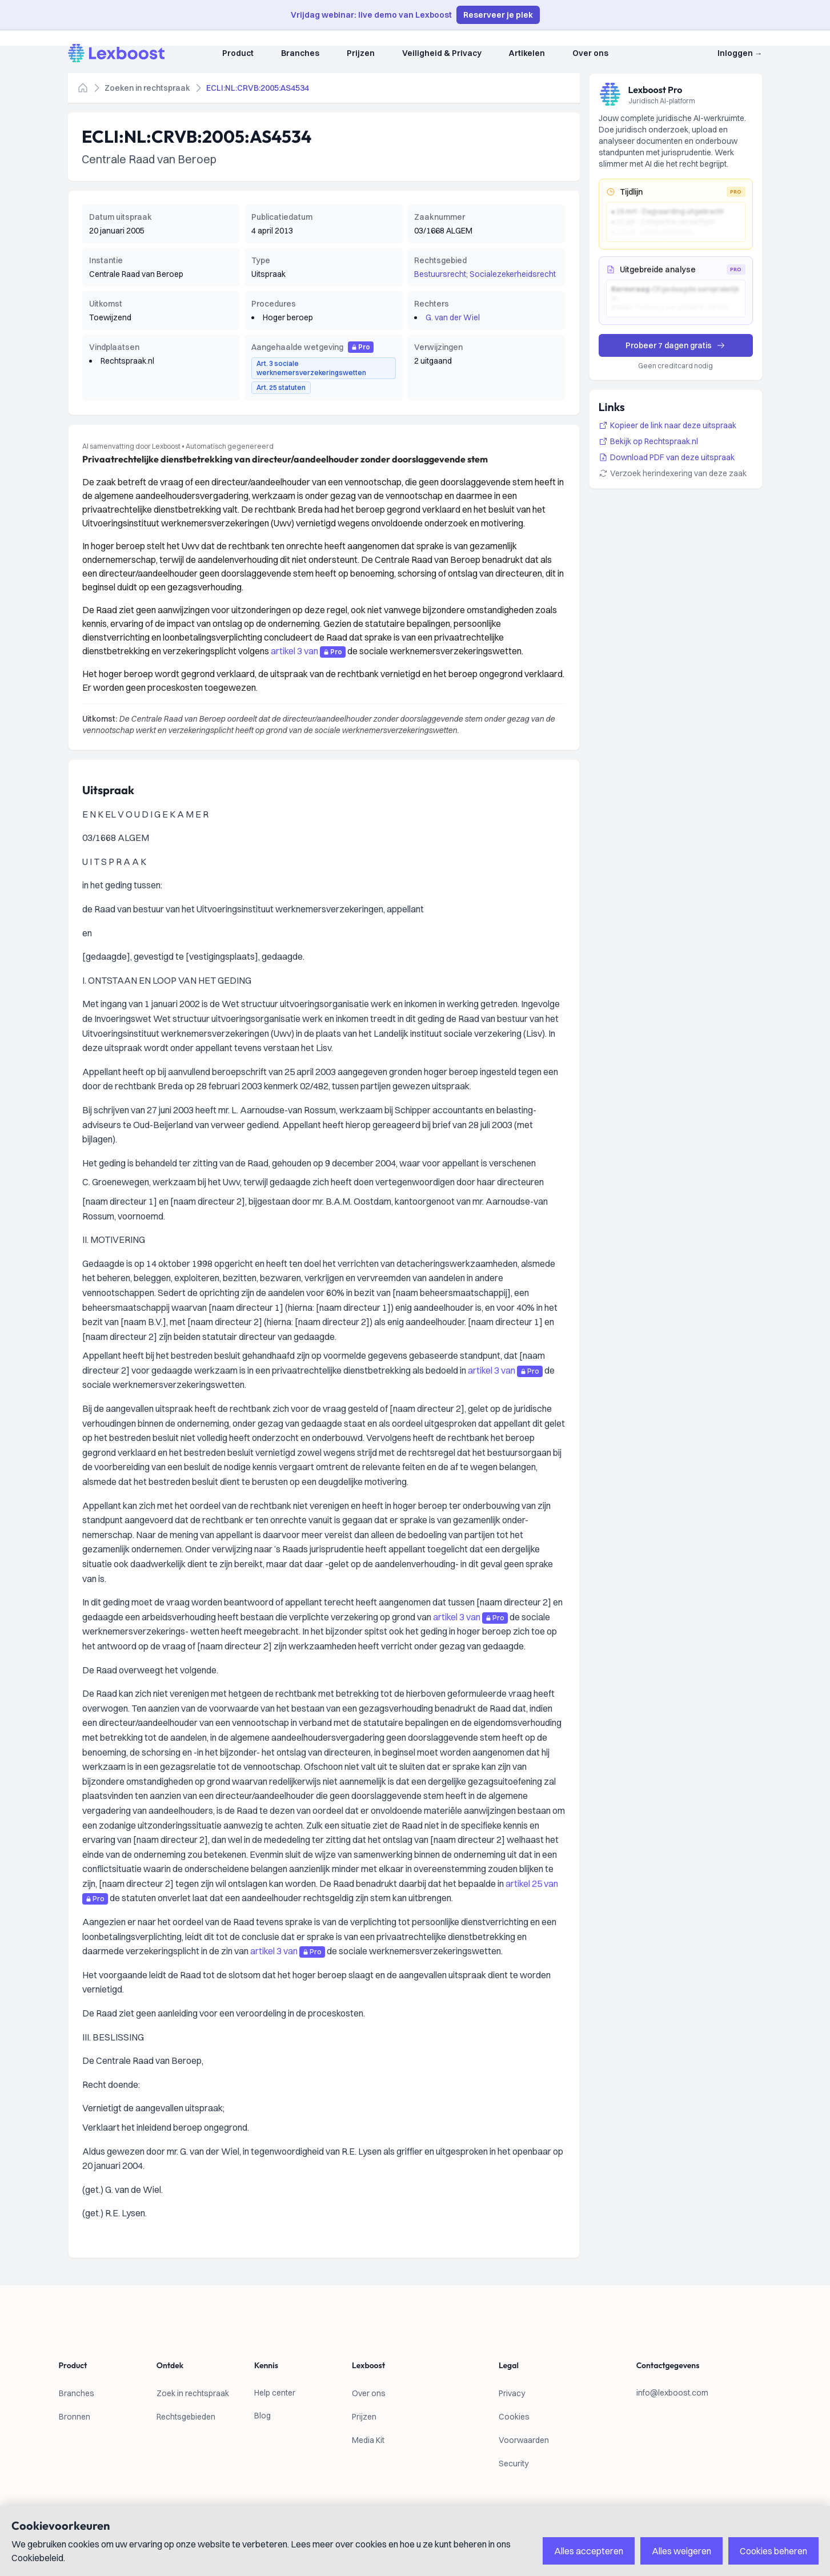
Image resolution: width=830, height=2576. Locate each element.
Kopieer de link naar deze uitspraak (667, 425)
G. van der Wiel (453, 317)
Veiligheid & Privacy (442, 53)
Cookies (514, 2417)
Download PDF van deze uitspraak (667, 457)
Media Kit (368, 2440)
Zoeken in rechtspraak (147, 88)
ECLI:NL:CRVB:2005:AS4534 (257, 88)
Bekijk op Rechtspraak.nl (648, 441)
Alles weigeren (681, 2551)
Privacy (512, 2393)
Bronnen (74, 2417)
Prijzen (361, 53)
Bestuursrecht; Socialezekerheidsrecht (485, 274)
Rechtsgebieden (186, 2417)
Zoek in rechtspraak (193, 2393)
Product (238, 53)
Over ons (590, 53)
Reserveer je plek (498, 15)
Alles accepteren (588, 2551)
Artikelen (527, 53)
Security (513, 2463)
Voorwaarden (524, 2440)
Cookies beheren (773, 2551)
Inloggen (740, 53)
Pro (360, 347)
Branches (300, 53)
